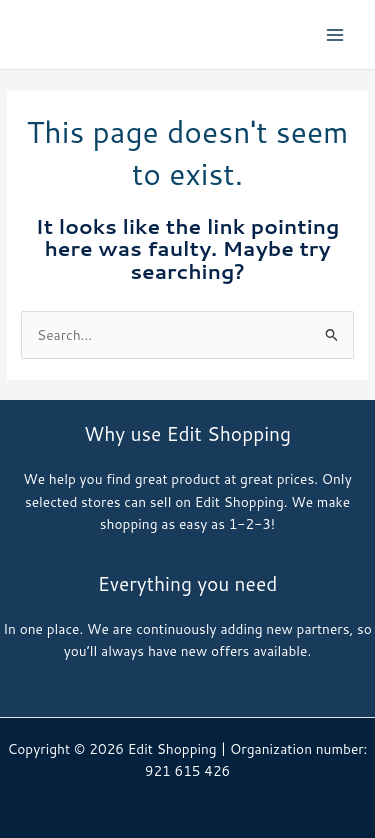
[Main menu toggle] (335, 34)
